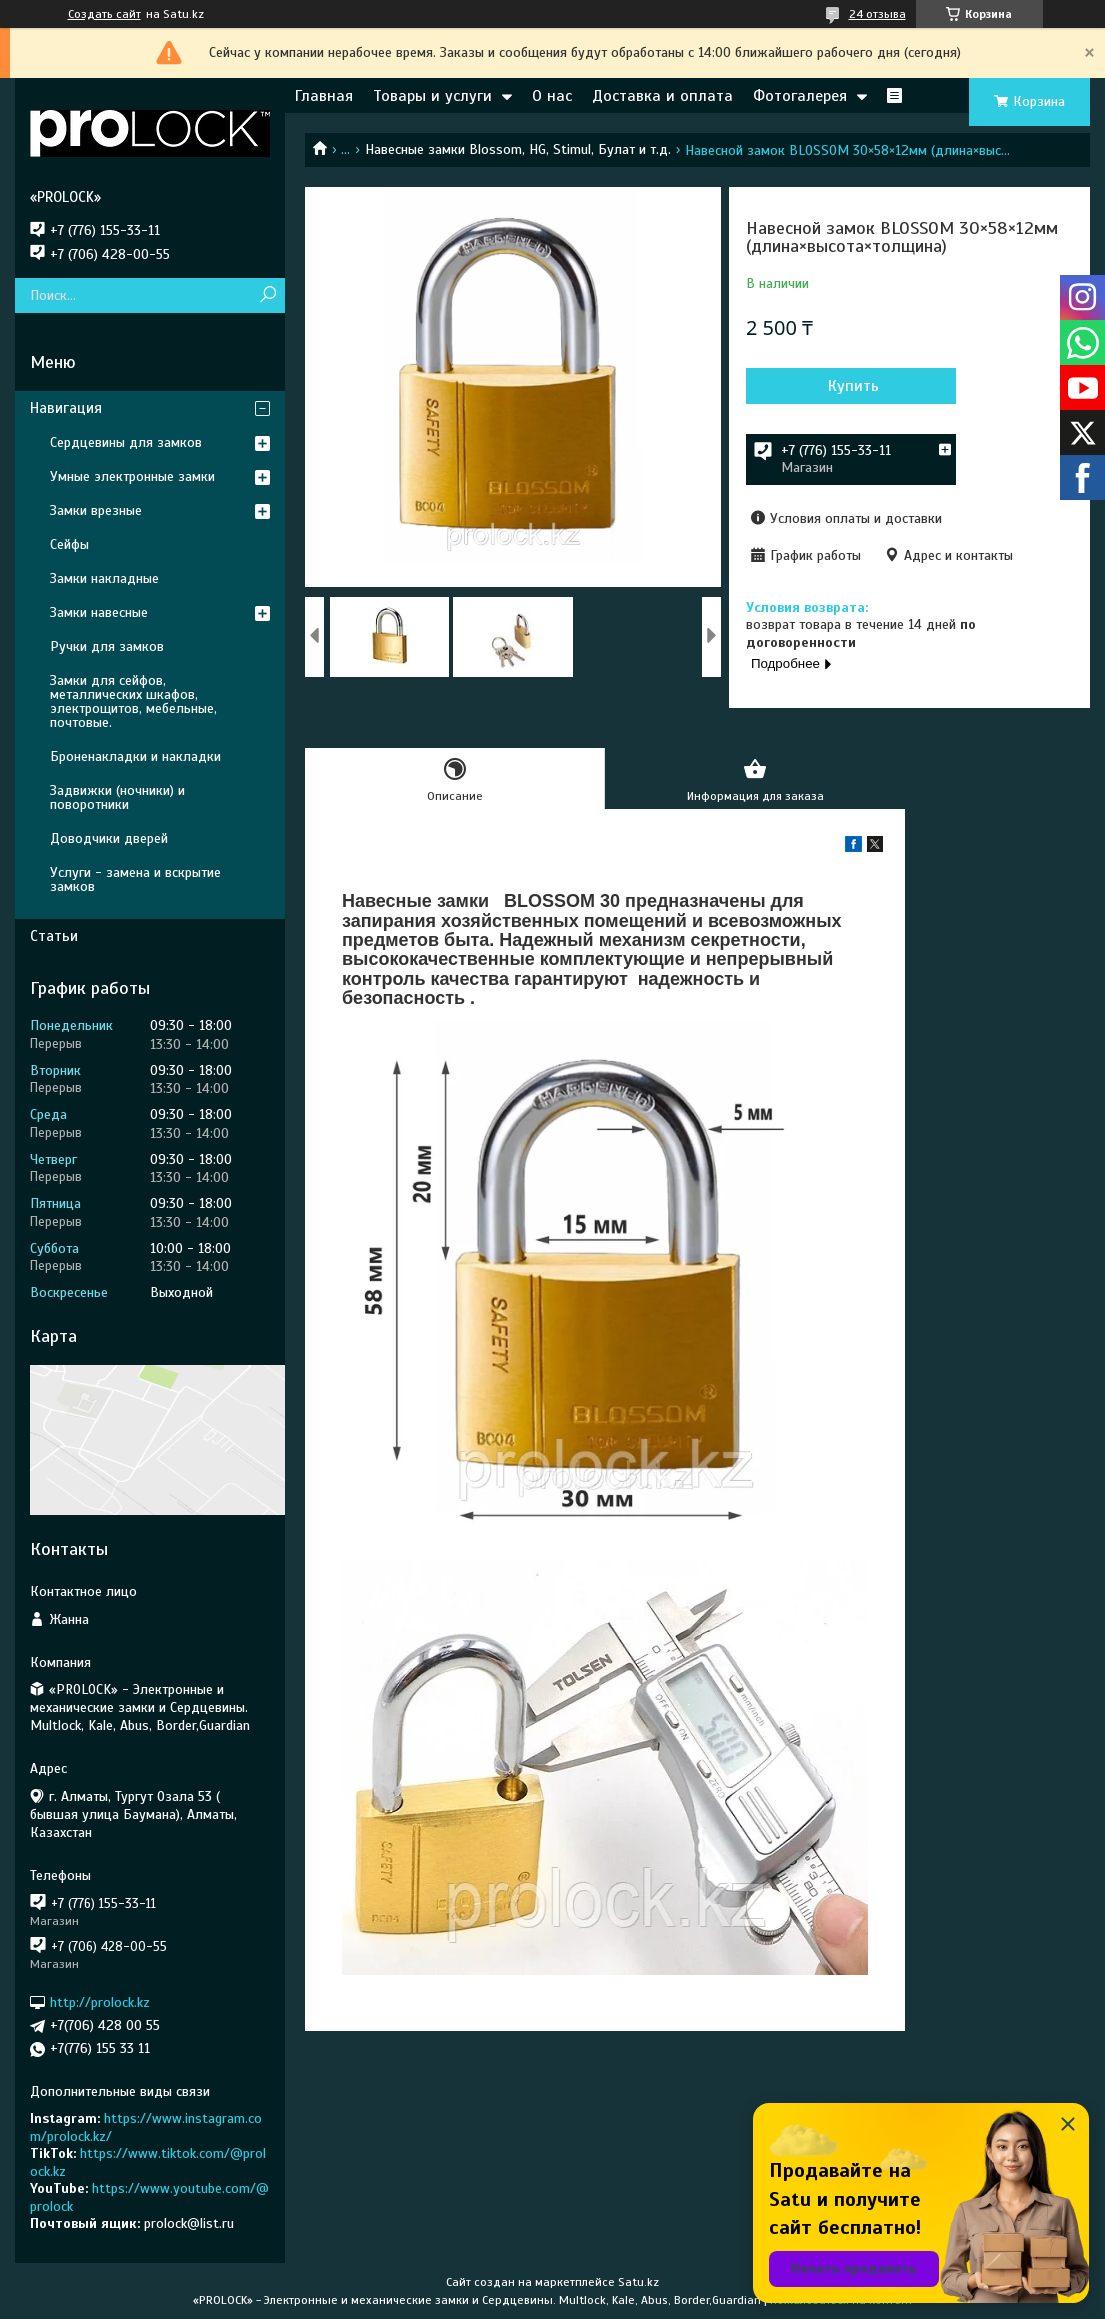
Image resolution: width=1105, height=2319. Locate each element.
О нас (552, 96)
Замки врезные (96, 510)
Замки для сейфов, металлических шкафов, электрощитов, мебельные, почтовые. (133, 701)
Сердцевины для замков (126, 442)
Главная (324, 96)
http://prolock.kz (100, 2002)
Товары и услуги (432, 96)
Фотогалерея (800, 96)
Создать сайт (104, 14)
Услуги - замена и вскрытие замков (135, 879)
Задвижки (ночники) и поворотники (117, 797)
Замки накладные (104, 578)
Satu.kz (638, 2282)
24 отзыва (877, 14)
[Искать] (267, 295)
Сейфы (69, 544)
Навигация (66, 408)
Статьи (54, 936)
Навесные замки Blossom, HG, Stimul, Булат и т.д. (518, 149)
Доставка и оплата (662, 96)
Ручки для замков (107, 646)
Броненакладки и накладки (135, 756)
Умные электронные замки (132, 476)
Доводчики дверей (109, 838)
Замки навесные (99, 612)
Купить (853, 386)
